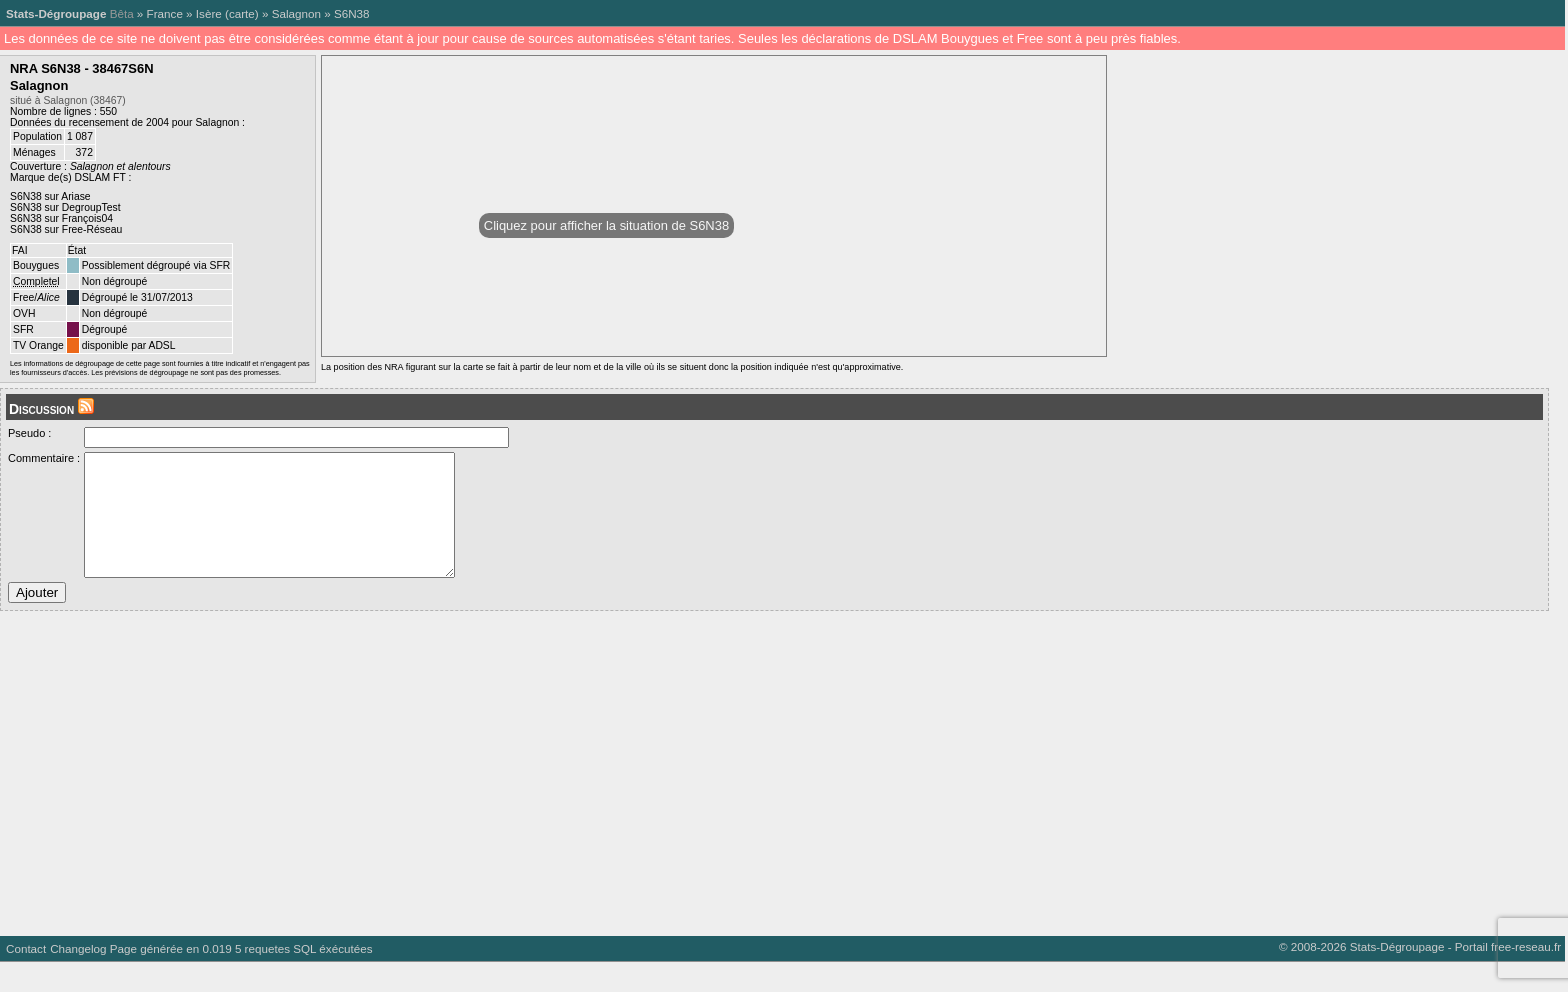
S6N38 (352, 13)
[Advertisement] (600, 796)
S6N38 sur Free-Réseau (66, 229)
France (165, 13)
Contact (26, 978)
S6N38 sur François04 (61, 218)
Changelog (78, 978)
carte (242, 13)
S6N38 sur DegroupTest (65, 207)
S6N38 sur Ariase (50, 196)
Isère (209, 13)
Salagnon (296, 13)
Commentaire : (44, 458)
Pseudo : (29, 433)
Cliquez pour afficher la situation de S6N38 (606, 225)
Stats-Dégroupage (56, 13)
